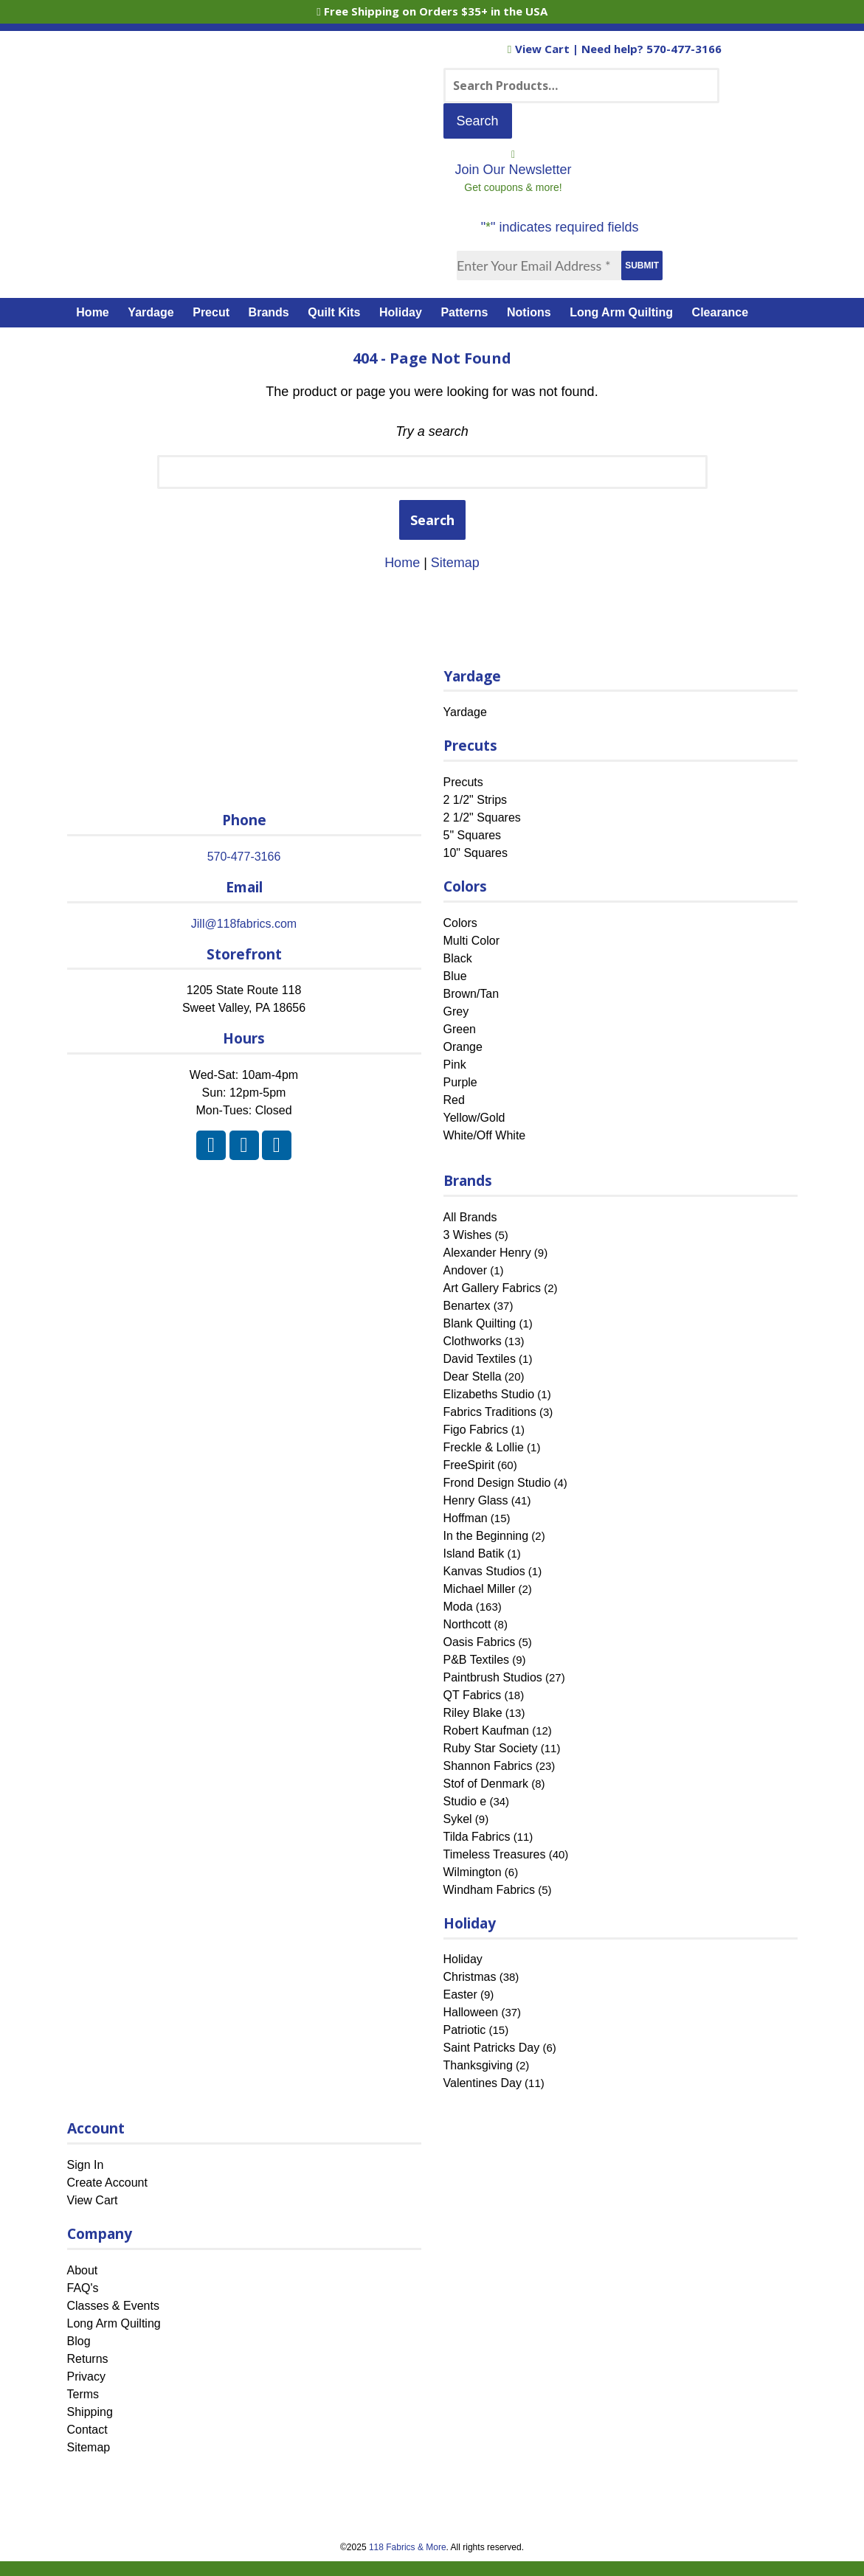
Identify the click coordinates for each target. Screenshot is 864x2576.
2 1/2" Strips (475, 800)
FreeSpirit (468, 1465)
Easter (460, 1994)
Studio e (465, 1801)
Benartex (467, 1305)
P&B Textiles (476, 1659)
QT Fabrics (472, 1695)
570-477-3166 (684, 48)
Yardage (150, 312)
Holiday (400, 312)
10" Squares (475, 853)
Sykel (457, 1819)
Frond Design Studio (497, 1482)
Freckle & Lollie (483, 1447)
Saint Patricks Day (491, 2047)
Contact (87, 2429)
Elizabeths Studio (489, 1394)
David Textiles (479, 1359)
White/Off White (484, 1135)
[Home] (249, 150)
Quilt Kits (334, 312)
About (82, 2270)
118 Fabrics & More (407, 2547)
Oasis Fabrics (479, 1642)
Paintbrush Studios (492, 1677)
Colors (460, 923)
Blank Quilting (479, 1323)
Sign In (85, 2165)
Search (432, 520)
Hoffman (465, 1518)
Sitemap (455, 562)
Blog (79, 2341)
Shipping (90, 2412)
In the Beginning (486, 1536)
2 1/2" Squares (482, 817)
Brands (269, 312)
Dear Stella (472, 1376)
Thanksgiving (478, 2065)
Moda (458, 1606)
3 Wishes (467, 1235)
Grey (456, 1011)
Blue (455, 976)
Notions (529, 312)
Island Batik (474, 1553)
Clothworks (472, 1341)
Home (92, 312)
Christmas (470, 1977)
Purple (460, 1082)
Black (457, 958)
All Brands (470, 1217)
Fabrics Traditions (489, 1412)
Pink (454, 1064)
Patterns (464, 312)
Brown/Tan (471, 993)
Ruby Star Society (490, 1748)
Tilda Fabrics (477, 1836)
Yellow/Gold (474, 1117)
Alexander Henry (487, 1252)
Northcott (467, 1624)
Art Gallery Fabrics (492, 1288)
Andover (465, 1270)
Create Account (107, 2182)
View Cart (540, 48)
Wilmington (472, 1872)
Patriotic (464, 2030)
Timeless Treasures (494, 1854)
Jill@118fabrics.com (244, 923)
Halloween (471, 2012)
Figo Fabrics (475, 1429)
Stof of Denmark (486, 1783)
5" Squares (472, 835)
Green (459, 1029)
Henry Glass (475, 1500)
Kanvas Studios (484, 1571)
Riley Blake (472, 1713)
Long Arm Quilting (621, 312)
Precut (211, 312)
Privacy (86, 2376)
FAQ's (83, 2288)
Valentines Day (482, 2083)
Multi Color (471, 940)
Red (454, 1100)
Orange (463, 1047)
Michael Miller (479, 1589)
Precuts (463, 782)
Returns (87, 2359)
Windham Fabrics (489, 1890)
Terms (83, 2394)
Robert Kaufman (486, 1730)
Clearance (720, 312)
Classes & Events (113, 2305)
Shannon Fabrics (488, 1766)
